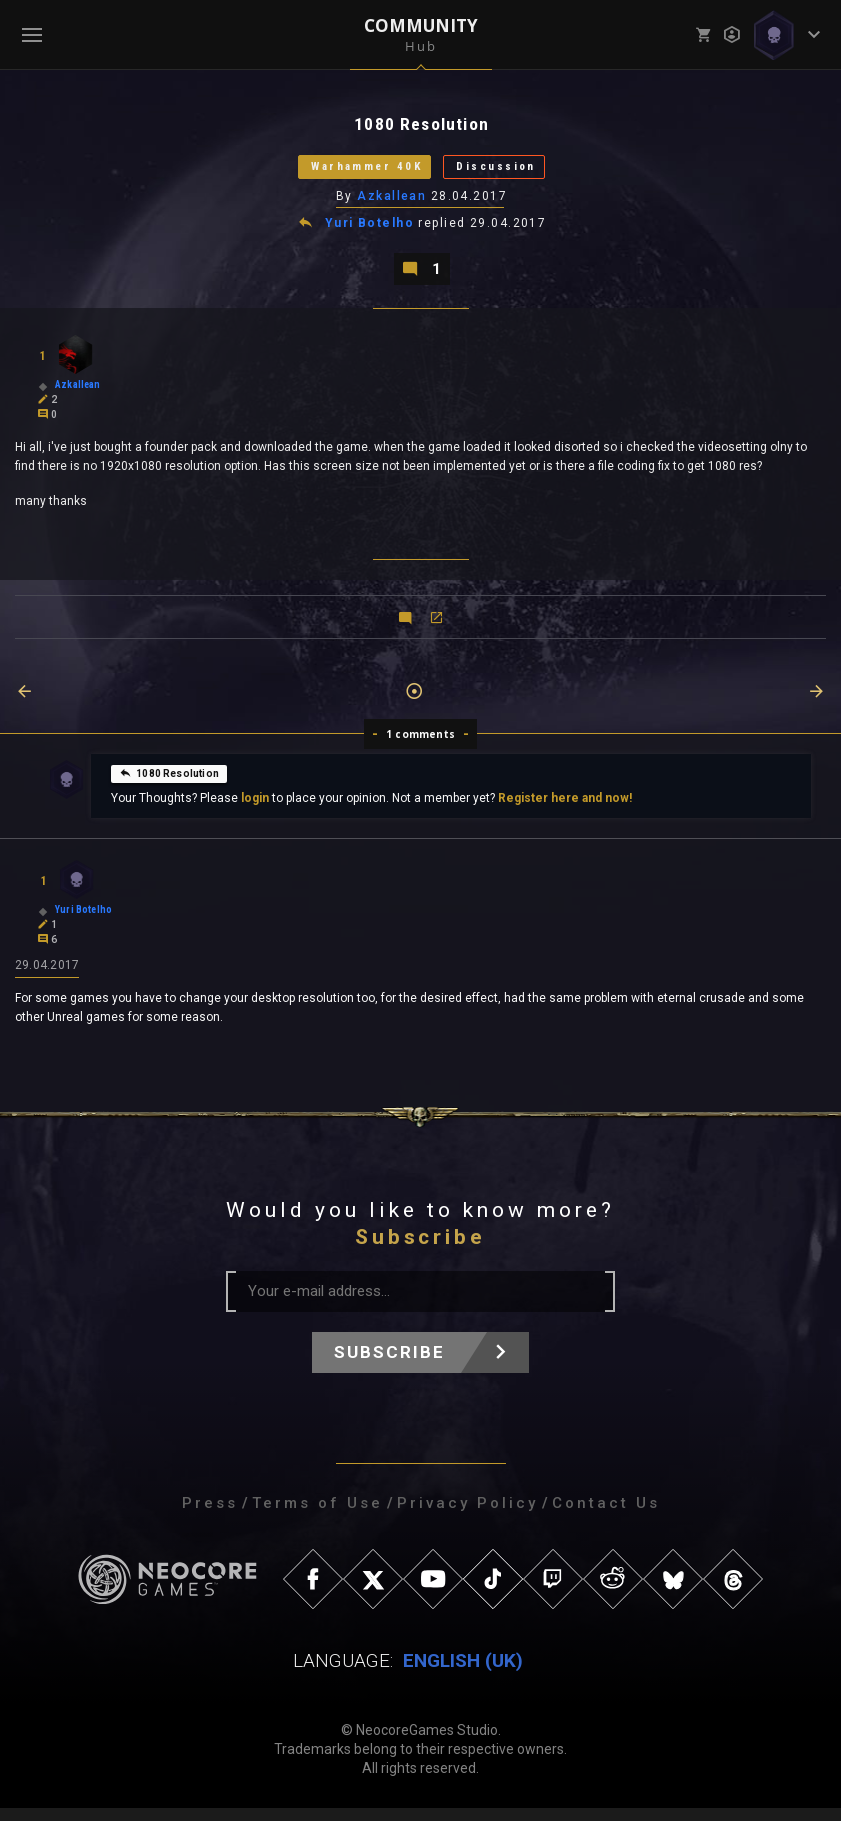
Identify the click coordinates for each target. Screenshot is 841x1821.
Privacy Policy (467, 1516)
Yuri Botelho (370, 232)
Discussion (515, 171)
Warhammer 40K (352, 171)
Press (210, 1516)
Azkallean (392, 203)
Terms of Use (317, 1516)
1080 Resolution (169, 784)
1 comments (420, 745)
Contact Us (606, 1516)
